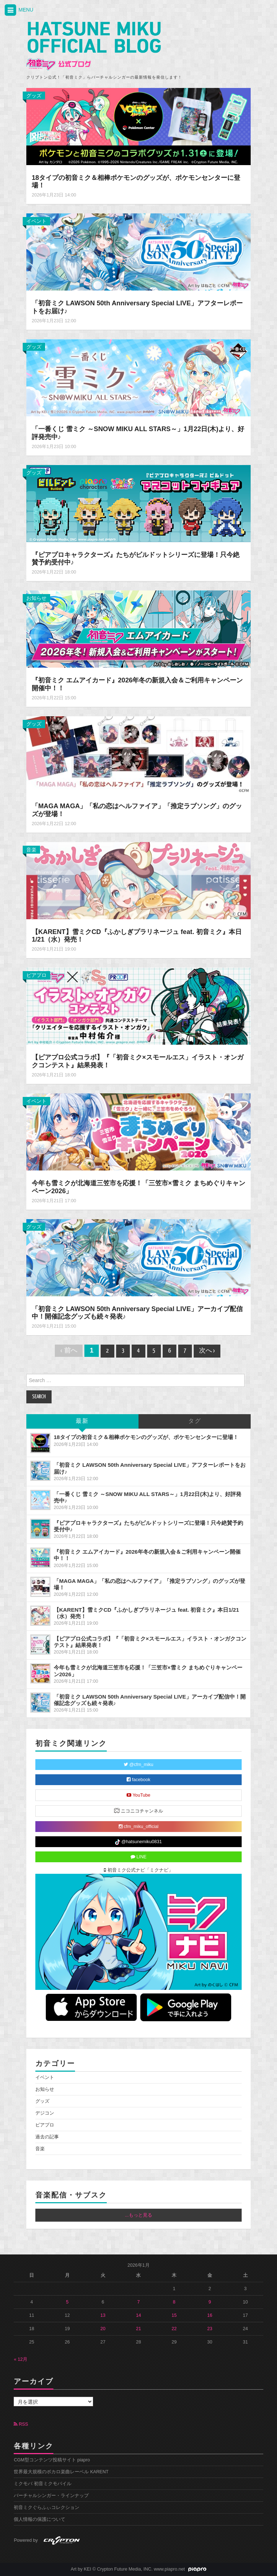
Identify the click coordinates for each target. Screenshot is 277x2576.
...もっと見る (138, 2215)
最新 (82, 1421)
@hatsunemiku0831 (138, 1842)
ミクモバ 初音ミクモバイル (42, 2483)
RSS (21, 2424)
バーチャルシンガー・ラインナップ (51, 2495)
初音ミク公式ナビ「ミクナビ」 (138, 1870)
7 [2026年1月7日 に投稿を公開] (138, 2302)
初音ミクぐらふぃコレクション (46, 2507)
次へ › (207, 1351)
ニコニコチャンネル (138, 1810)
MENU (18, 10)
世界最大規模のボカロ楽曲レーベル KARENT (61, 2471)
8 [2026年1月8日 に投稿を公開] (174, 2302)
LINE (139, 1856)
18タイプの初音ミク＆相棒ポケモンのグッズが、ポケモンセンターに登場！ (146, 1437)
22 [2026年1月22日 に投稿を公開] (174, 2328)
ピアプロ (36, 975)
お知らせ (36, 598)
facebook (138, 1779)
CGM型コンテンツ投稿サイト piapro (52, 2459)
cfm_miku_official (139, 1826)
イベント (36, 221)
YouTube (138, 1795)
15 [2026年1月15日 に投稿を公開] (174, 2315)
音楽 (31, 850)
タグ (194, 1421)
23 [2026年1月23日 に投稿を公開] (209, 2328)
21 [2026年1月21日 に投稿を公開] (138, 2328)
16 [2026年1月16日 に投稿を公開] (209, 2315)
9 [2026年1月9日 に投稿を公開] (209, 2302)
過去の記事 (47, 2136)
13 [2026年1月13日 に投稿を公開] (102, 2315)
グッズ (33, 95)
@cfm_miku (138, 1764)
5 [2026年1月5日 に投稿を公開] (67, 2302)
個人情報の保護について (39, 2519)
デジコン (44, 2113)
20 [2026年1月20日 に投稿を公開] (102, 2328)
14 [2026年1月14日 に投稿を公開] (138, 2315)
